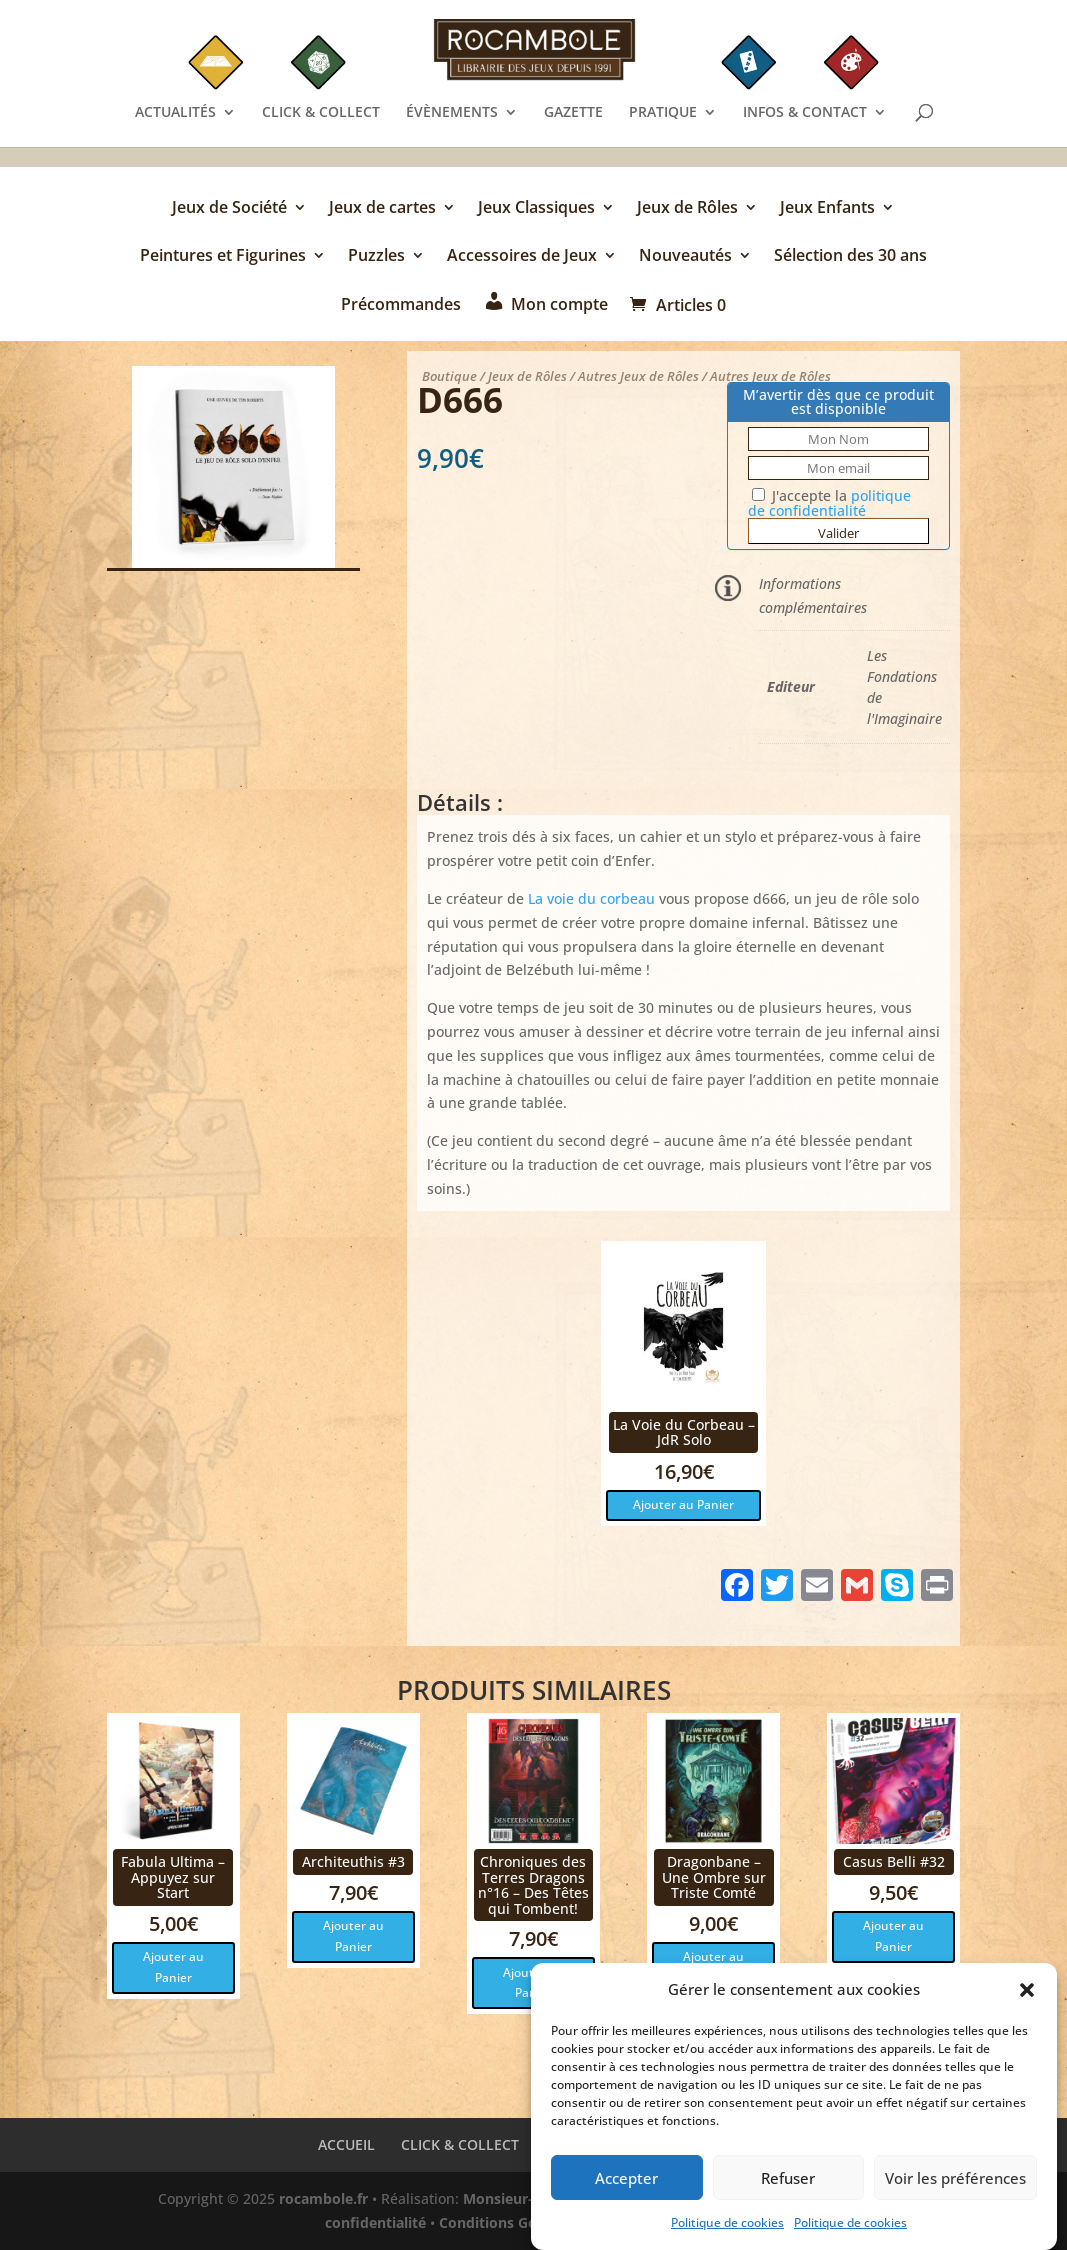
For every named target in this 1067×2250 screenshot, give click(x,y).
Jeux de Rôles (687, 209)
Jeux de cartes (382, 209)
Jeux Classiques (536, 209)
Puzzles (376, 257)
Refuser (788, 2182)
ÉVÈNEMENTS (452, 113)
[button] (1027, 1995)
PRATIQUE (663, 113)
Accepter (626, 2182)
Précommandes (401, 305)
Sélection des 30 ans (850, 257)
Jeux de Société (229, 209)
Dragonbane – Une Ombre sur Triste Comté (714, 1877)
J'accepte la (829, 503)
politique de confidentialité (829, 503)
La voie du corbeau (591, 898)
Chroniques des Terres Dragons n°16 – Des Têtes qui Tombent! (533, 1884)
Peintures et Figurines (223, 257)
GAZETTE (573, 113)
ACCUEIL (346, 2144)
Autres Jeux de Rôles (638, 376)
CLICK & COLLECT (321, 113)
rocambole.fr (323, 2198)
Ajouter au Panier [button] (683, 1504)
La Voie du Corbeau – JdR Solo (684, 1432)
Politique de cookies (727, 2227)
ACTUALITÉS (175, 113)
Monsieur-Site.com (528, 2198)
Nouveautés (685, 257)
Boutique (449, 376)
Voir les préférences (955, 2182)
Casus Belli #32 (894, 1861)
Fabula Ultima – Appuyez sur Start (173, 1877)
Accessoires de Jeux (522, 257)
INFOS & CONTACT (805, 113)
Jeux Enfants (827, 209)
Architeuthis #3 (353, 1861)
